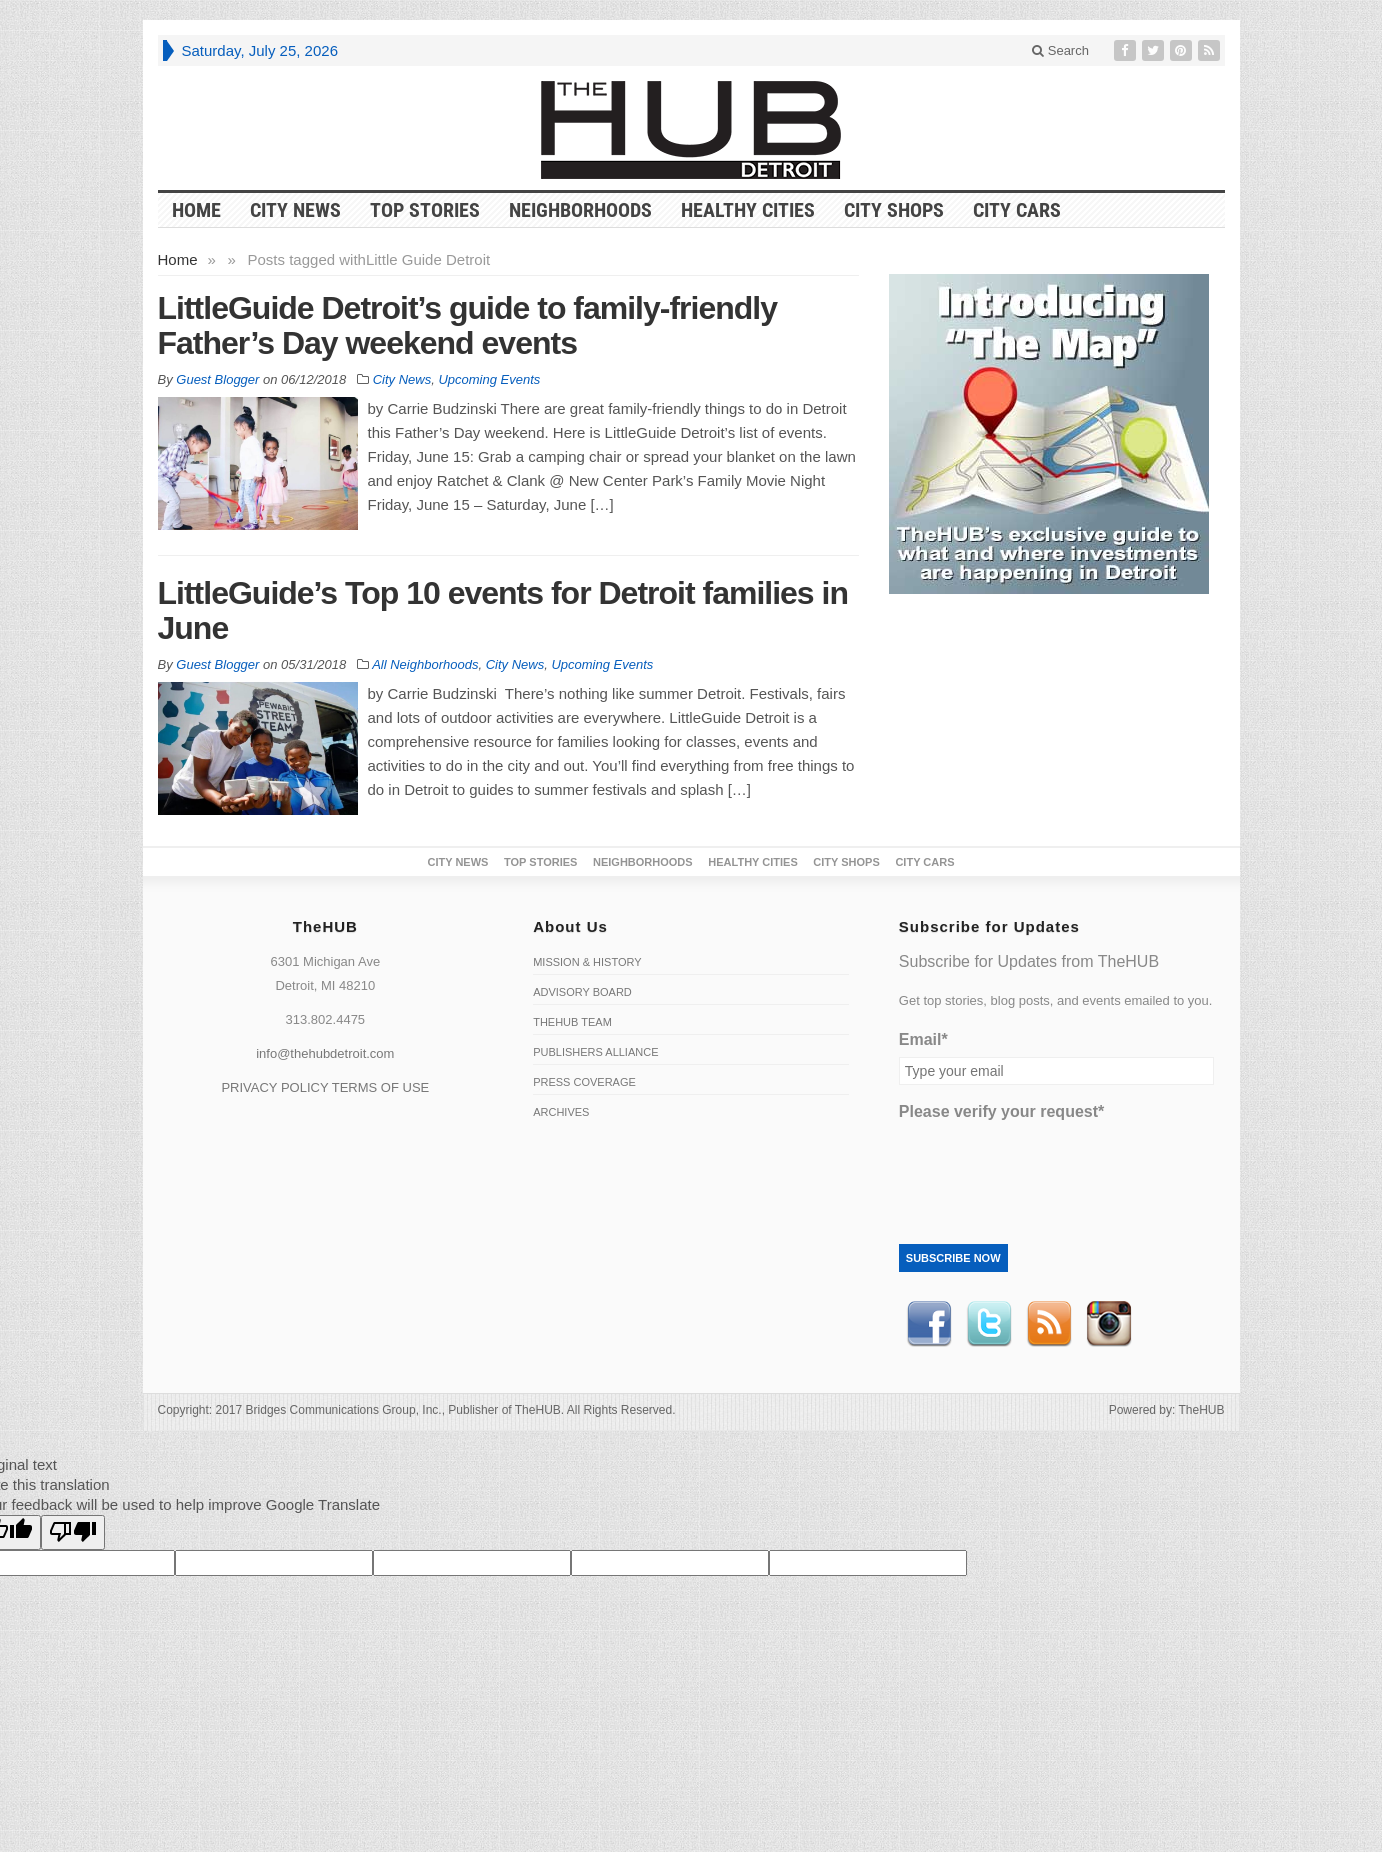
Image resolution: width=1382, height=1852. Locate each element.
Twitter (989, 1324)
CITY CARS (1017, 210)
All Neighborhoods (425, 664)
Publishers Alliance (595, 1052)
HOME (196, 210)
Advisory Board (582, 992)
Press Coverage (584, 1082)
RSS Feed (1049, 1324)
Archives (561, 1112)
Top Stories (425, 210)
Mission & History (587, 962)
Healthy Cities (748, 210)
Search (1060, 50)
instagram (1109, 1324)
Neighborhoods (580, 210)
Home (178, 259)
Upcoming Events (489, 379)
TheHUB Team (572, 1022)
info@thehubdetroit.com (325, 1053)
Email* (923, 1039)
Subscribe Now (953, 1258)
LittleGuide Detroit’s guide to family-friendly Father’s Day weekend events (468, 325)
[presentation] (1051, 1168)
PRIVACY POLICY (274, 1087)
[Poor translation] (73, 1532)
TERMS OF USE (381, 1087)
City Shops (894, 210)
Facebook (929, 1324)
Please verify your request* (1001, 1111)
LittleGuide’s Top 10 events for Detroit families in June (503, 610)
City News (295, 210)
